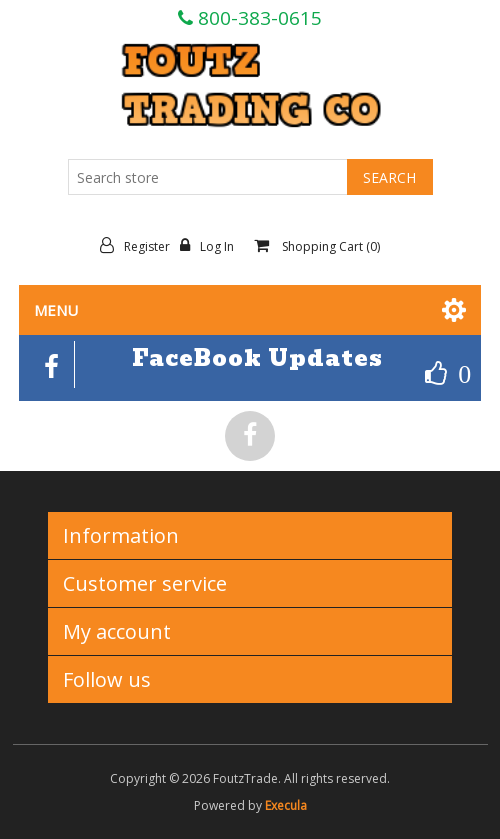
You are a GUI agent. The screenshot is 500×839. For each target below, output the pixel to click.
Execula (286, 805)
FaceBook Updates (257, 358)
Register (140, 246)
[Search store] (208, 177)
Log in (212, 246)
